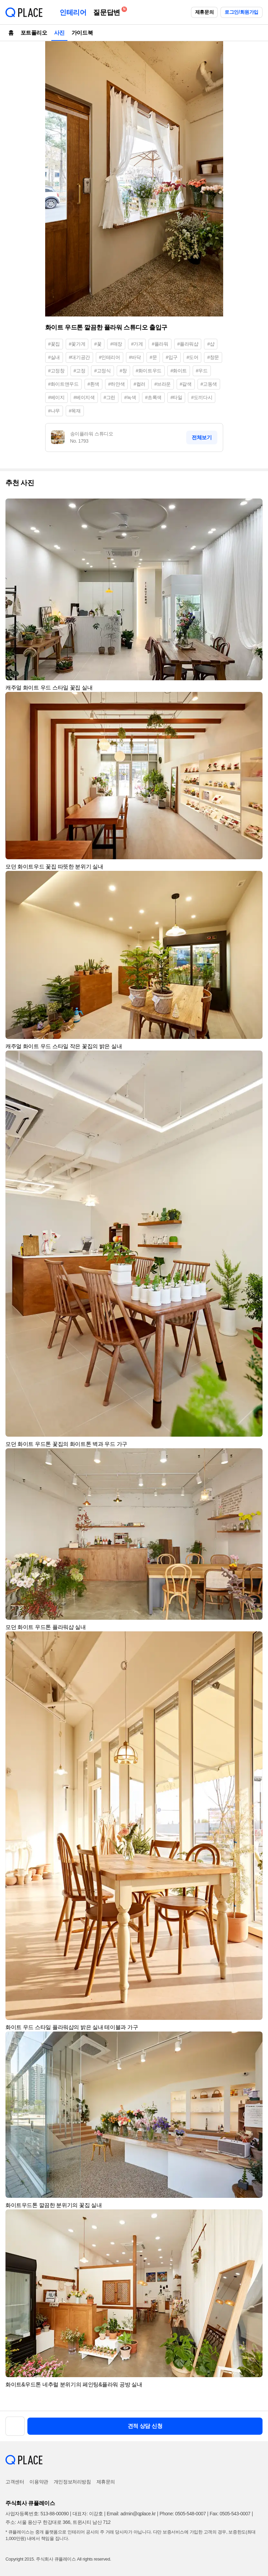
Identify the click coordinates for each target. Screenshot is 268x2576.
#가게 (137, 344)
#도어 (193, 357)
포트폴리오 (34, 33)
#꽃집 (54, 344)
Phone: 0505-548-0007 (182, 2513)
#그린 (110, 397)
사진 (59, 33)
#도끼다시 (201, 397)
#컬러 (139, 384)
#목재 (75, 411)
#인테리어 (109, 357)
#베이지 (56, 397)
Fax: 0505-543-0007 (230, 2513)
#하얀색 (116, 384)
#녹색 (130, 397)
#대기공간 (79, 357)
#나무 (54, 411)
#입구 (172, 357)
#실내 (54, 357)
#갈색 (186, 384)
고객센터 (14, 2481)
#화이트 (178, 370)
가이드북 (82, 33)
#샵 (210, 344)
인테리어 (73, 12)
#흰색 (94, 384)
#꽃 (97, 344)
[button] (254, 506)
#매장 (116, 344)
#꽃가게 (77, 344)
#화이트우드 (149, 370)
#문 (153, 357)
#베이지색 (84, 397)
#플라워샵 (188, 344)
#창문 (213, 357)
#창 (123, 370)
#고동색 (209, 384)
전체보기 (202, 437)
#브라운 (162, 384)
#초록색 (153, 397)
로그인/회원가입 (241, 12)
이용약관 (38, 2481)
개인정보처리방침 (72, 2481)
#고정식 (102, 370)
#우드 (202, 370)
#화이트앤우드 (63, 384)
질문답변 (108, 11)
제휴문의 (204, 12)
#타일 (176, 397)
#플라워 (160, 344)
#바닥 (135, 357)
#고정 (80, 370)
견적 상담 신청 (145, 2426)
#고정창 (56, 370)
